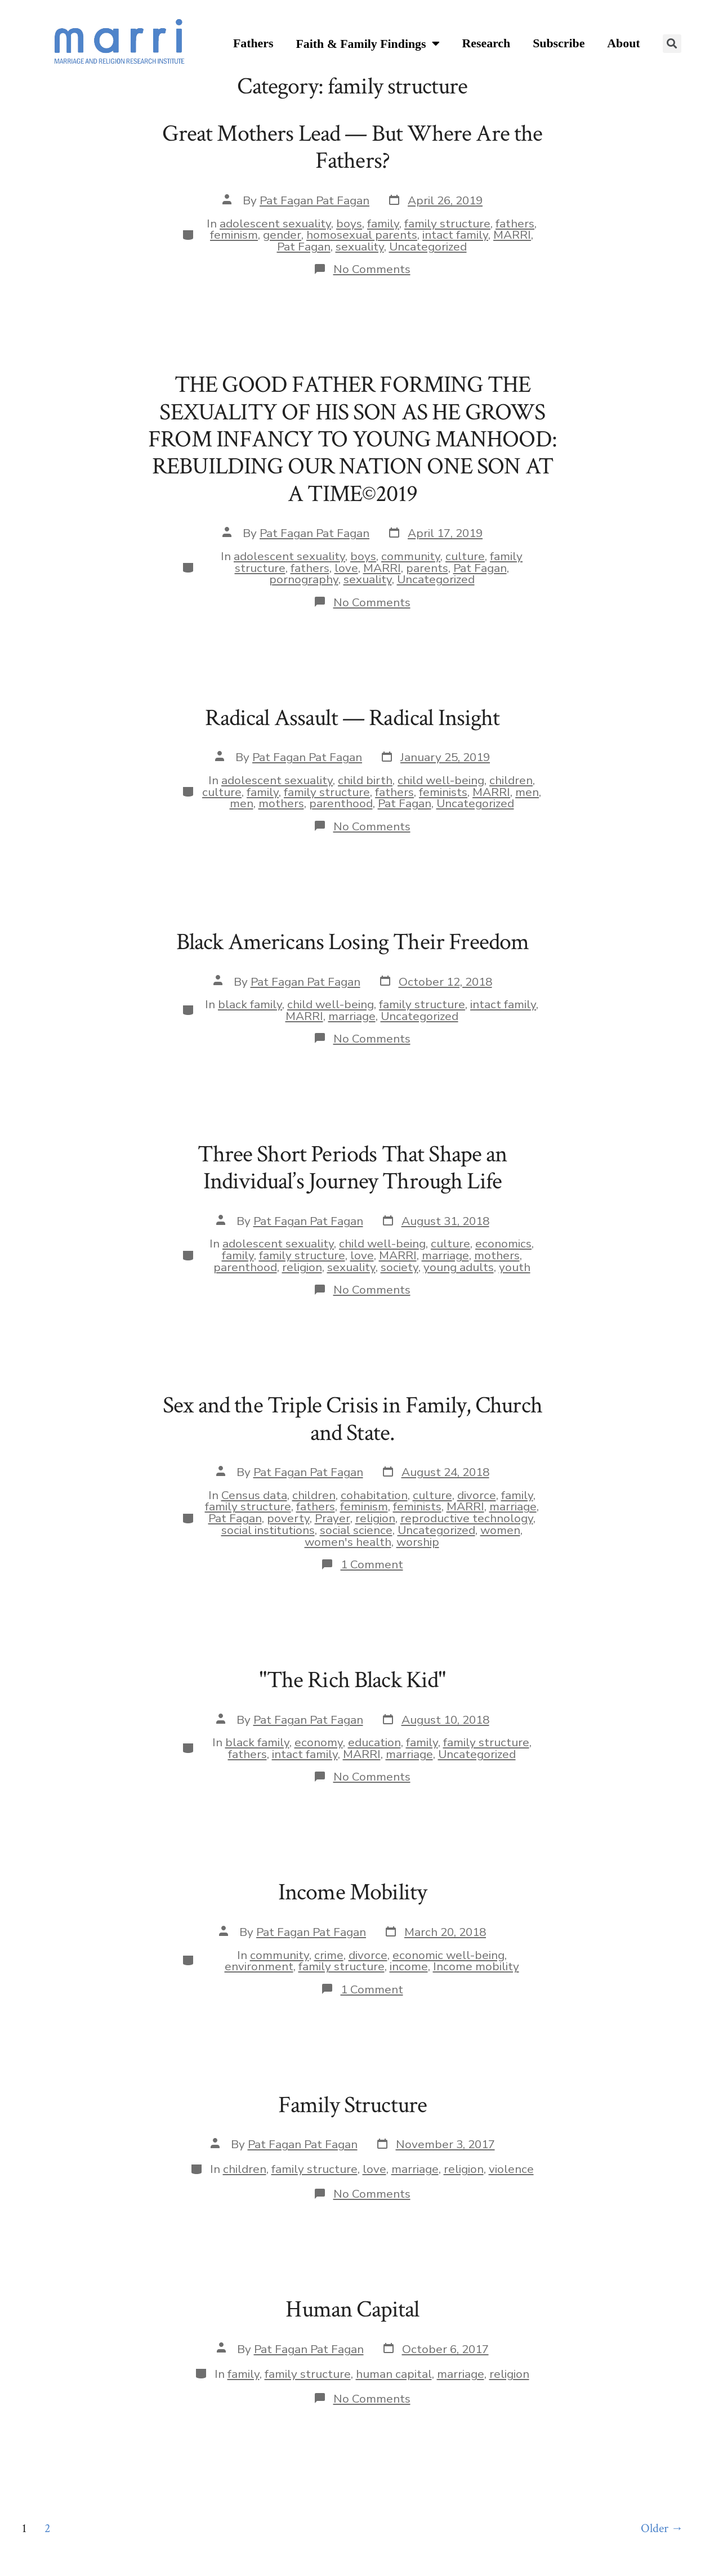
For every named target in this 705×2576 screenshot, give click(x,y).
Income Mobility (352, 1892)
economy (319, 1742)
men (527, 792)
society (399, 1267)
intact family (455, 235)
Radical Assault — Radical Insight (352, 718)
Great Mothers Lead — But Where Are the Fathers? (352, 147)
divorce (476, 1495)
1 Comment (372, 1564)
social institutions (268, 1530)
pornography (303, 579)
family (383, 223)
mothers (281, 803)
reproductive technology (466, 1518)
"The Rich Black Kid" (352, 1680)
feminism (234, 235)
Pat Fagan (304, 246)
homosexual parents (361, 235)
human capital (394, 2374)
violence (511, 2169)
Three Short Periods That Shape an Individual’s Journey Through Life (352, 1168)
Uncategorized (428, 246)
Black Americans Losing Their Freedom (352, 942)
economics (503, 1243)
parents (427, 568)
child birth (365, 780)
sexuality (360, 246)
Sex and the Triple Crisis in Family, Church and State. (352, 1419)
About (623, 43)
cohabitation (374, 1495)
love (346, 568)
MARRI (512, 235)
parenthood (341, 803)
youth (514, 1267)
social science (356, 1530)
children (511, 780)
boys (349, 223)
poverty (288, 1518)
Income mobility (476, 1966)
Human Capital (352, 2309)
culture (465, 556)
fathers (515, 223)
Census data (254, 1495)
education (374, 1742)
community (410, 556)
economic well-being (448, 1955)
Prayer (332, 1518)
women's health (348, 1542)
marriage (352, 1016)
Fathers (253, 43)
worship (417, 1542)
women (500, 1530)
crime (328, 1955)
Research (486, 43)
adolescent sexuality (275, 223)
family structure (447, 223)
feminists (443, 792)
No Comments (371, 269)
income (409, 1966)
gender (282, 235)
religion (302, 1267)
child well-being (441, 780)
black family (250, 1004)
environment (259, 1966)
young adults (458, 1267)
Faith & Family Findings (367, 44)
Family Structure (352, 2105)
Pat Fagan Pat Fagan (314, 200)
